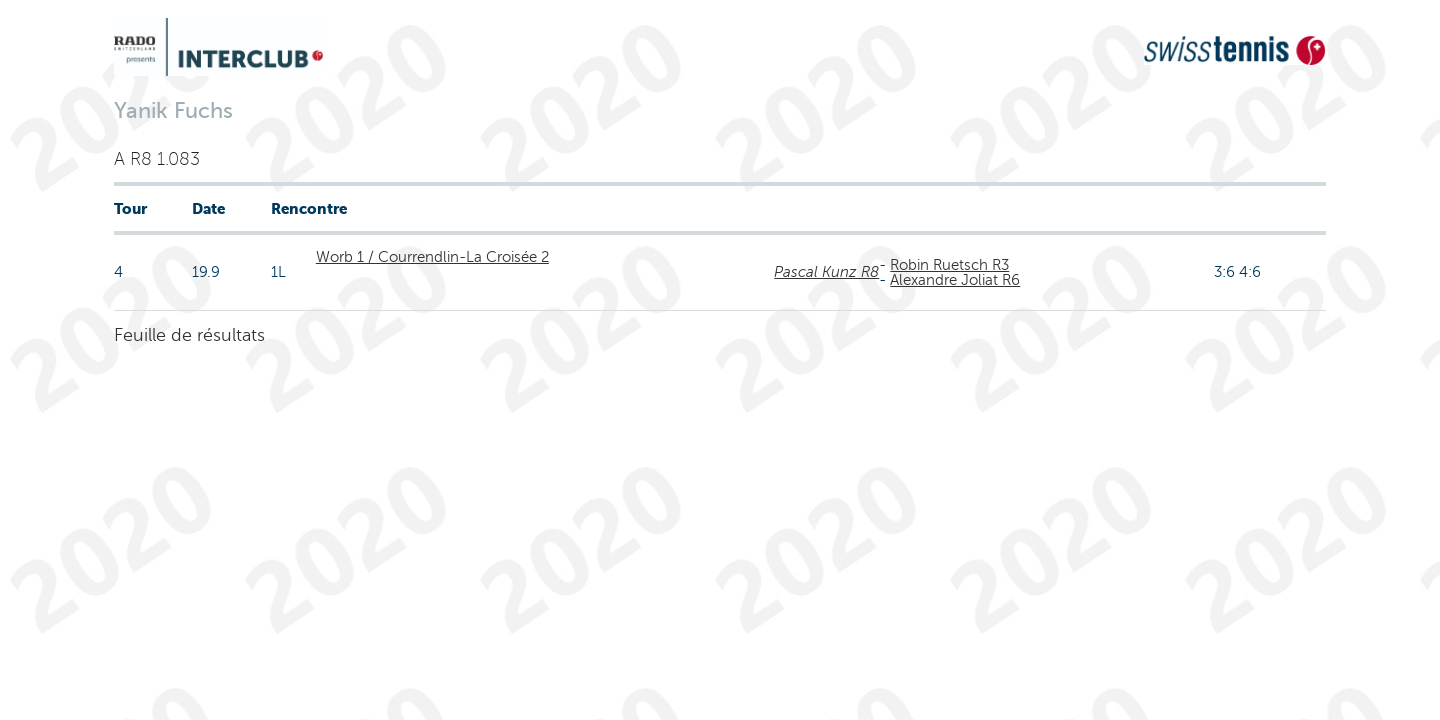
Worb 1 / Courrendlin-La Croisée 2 (432, 257)
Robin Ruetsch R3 (949, 265)
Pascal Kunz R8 (826, 272)
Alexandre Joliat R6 (955, 280)
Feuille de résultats (189, 335)
